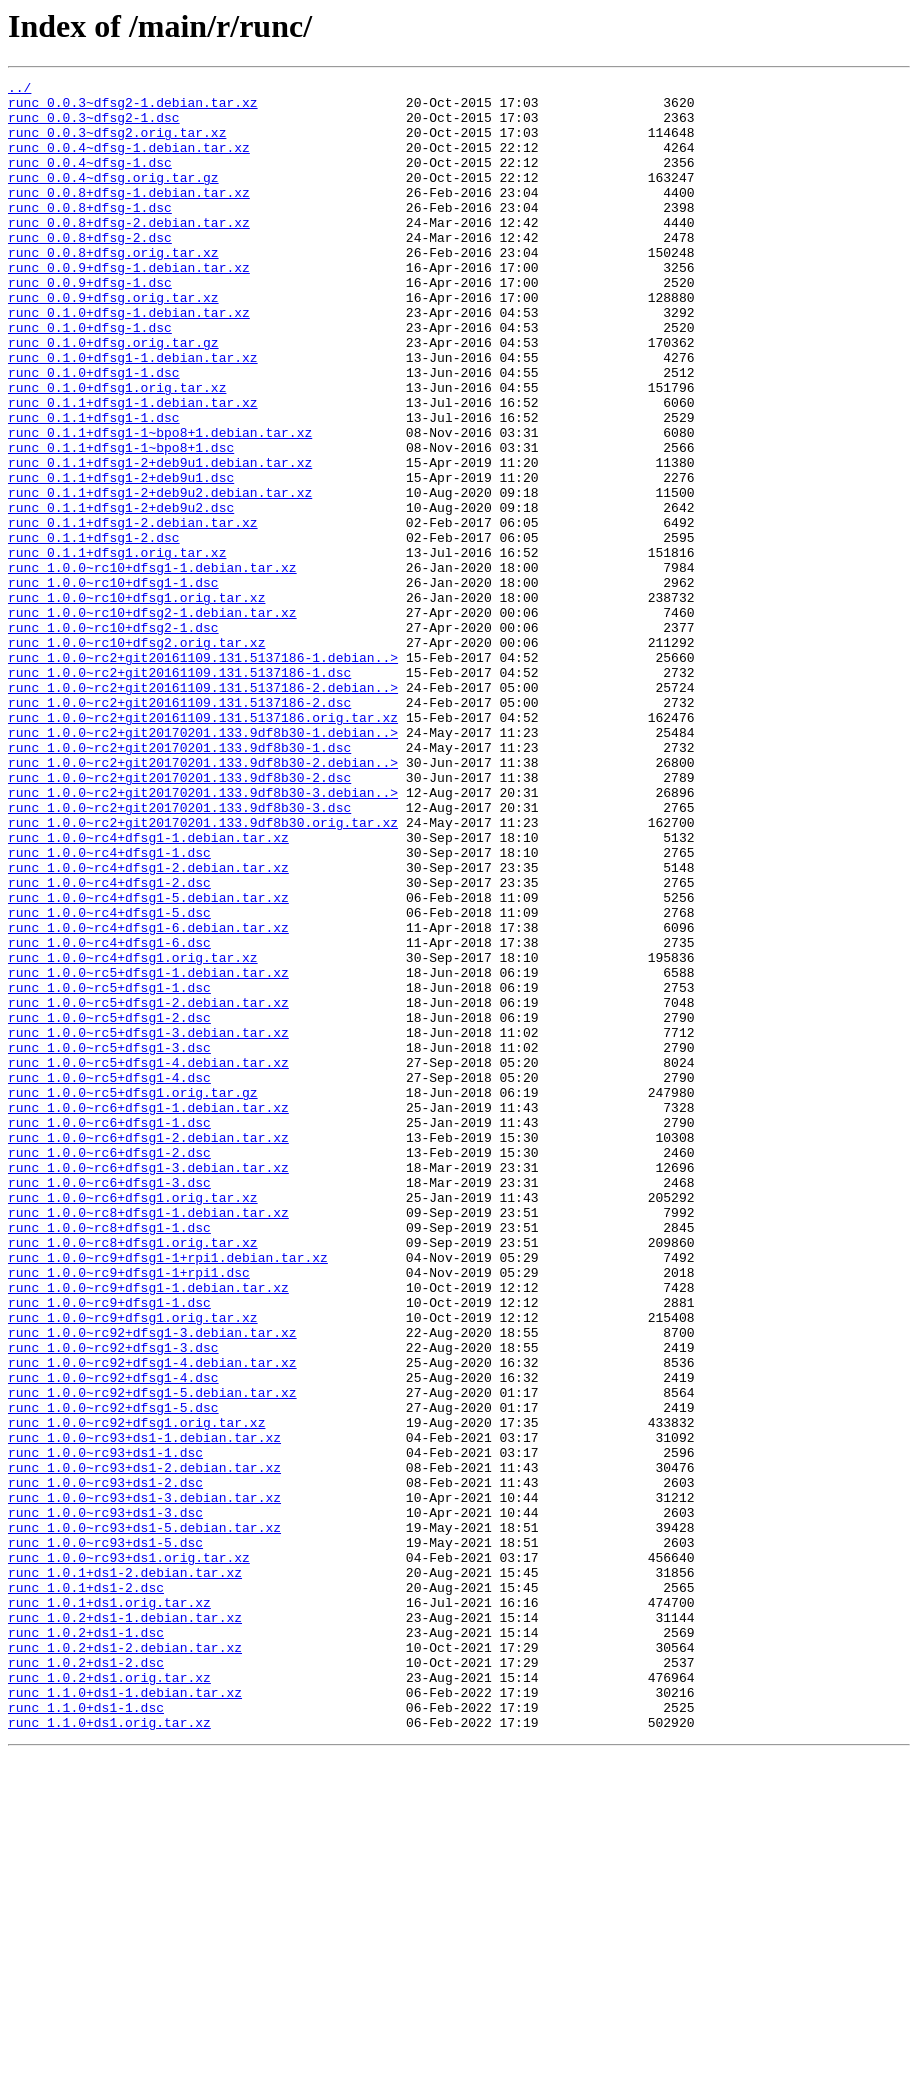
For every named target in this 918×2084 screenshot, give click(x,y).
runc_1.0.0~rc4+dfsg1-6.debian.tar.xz (148, 1098)
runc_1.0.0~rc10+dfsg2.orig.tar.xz (136, 756)
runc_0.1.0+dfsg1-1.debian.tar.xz (133, 414)
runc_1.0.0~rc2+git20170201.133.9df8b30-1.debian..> (203, 864)
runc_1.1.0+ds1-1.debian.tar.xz (125, 2016)
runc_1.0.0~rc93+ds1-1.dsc (105, 1728)
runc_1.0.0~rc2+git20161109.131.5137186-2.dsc (179, 828)
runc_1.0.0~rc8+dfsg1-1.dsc (109, 1458)
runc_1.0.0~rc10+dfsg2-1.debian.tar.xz (152, 720)
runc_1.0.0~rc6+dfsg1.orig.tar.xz (133, 1422)
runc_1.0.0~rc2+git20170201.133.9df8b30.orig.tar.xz (203, 972)
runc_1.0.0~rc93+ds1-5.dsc (105, 1836)
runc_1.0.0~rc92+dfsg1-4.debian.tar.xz (152, 1620)
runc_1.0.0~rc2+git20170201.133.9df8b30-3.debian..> (203, 936)
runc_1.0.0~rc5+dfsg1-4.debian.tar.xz (148, 1260)
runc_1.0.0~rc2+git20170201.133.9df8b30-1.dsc (179, 882)
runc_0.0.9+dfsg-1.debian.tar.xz (129, 306)
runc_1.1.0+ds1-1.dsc (86, 2034)
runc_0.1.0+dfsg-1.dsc (90, 378)
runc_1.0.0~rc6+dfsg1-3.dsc (109, 1404)
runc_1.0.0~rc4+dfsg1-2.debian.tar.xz (148, 1026)
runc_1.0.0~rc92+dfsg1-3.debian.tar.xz (152, 1584)
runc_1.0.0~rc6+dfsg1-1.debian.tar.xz (148, 1314)
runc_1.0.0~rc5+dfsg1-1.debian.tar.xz (148, 1152)
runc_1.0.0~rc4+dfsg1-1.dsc (109, 1008)
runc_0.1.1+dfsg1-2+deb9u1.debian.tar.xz (160, 540)
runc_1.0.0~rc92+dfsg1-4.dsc (113, 1638)
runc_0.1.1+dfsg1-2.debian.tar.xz (133, 612)
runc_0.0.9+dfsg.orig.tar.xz (113, 342)
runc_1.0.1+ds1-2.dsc (86, 1890)
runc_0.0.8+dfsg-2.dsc (90, 270)
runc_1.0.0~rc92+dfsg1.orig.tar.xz (136, 1692)
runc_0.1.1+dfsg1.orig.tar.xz (117, 648)
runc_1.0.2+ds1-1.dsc (86, 1944)
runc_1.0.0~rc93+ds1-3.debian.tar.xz (144, 1782)
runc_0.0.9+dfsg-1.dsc (90, 324)
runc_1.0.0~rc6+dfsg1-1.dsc (109, 1332)
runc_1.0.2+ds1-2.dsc (86, 1980)
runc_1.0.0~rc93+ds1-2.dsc (105, 1764)
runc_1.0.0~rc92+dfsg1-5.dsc (113, 1674)
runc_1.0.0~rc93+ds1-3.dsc (105, 1800)
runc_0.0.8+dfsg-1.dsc (90, 234)
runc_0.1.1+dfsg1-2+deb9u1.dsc (121, 558)
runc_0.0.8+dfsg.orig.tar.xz (113, 288)
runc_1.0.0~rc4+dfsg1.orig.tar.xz (133, 1134)
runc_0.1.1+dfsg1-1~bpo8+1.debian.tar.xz (160, 504)
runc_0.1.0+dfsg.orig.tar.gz (113, 396)
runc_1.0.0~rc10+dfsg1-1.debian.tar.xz (152, 666)
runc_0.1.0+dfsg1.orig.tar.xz (117, 450)
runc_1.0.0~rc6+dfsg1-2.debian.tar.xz (148, 1350)
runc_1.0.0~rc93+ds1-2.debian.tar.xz (144, 1746)
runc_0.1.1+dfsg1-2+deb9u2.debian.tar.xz (160, 576)
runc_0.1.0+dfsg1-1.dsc (94, 432)
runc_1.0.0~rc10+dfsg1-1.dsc (113, 684)
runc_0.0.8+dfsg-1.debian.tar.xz (129, 216)
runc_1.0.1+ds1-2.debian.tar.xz (125, 1872)
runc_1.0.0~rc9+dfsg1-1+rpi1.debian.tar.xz (168, 1494)
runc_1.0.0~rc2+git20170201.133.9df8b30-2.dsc (179, 918)
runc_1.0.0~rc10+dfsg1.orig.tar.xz (136, 702)
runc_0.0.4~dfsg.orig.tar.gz (113, 198)
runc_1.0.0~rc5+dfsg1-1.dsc (109, 1170)
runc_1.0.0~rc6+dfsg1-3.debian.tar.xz (148, 1386)
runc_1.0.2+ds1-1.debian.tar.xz (125, 1926)
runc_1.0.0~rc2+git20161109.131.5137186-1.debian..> (203, 774)
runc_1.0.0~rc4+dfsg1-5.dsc (109, 1080)
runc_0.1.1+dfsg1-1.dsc (94, 486)
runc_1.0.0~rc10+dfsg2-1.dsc (113, 738)
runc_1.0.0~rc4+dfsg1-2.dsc (109, 1044)
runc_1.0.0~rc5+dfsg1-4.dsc (109, 1278)
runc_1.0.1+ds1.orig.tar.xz (109, 1908)
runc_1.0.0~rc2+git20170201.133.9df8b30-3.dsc (179, 954)
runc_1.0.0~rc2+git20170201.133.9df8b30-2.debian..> (203, 900)
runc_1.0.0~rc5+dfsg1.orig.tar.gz (133, 1296)
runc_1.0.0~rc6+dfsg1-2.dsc (109, 1368)
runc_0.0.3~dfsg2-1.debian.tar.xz (133, 108)
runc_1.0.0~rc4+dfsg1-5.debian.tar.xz (148, 1062)
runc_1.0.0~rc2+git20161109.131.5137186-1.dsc (179, 792)
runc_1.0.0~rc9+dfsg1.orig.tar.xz (133, 1566)
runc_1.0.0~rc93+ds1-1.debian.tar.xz (144, 1710)
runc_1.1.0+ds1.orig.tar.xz (109, 2052)
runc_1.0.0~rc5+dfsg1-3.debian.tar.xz (148, 1224)
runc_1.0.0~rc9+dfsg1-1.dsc (109, 1548)
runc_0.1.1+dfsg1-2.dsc (94, 630)
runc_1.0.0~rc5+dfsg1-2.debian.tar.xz (148, 1188)
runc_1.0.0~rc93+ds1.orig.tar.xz (129, 1854)
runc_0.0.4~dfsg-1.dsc (90, 180)
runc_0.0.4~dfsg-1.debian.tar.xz (129, 162)
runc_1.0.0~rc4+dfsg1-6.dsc (109, 1116)
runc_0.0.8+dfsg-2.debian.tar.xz (129, 252)
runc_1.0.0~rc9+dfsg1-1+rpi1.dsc (129, 1512)
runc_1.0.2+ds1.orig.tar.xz (109, 1998)
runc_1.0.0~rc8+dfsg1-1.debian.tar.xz (148, 1440)
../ (19, 90)
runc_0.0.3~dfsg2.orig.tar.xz (117, 144)
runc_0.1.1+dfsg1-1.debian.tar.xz (133, 468)
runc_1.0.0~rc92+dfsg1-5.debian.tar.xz (152, 1656)
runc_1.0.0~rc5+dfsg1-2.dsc (109, 1206)
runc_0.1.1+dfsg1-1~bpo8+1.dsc (121, 522)
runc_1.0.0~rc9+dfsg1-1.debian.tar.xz (148, 1530)
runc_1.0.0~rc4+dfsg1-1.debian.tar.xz (148, 990)
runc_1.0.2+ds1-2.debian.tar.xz (125, 1962)
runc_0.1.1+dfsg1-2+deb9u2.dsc (121, 594)
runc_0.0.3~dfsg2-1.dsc (94, 126)
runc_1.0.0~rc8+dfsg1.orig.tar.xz (133, 1476)
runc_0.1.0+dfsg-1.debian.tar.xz (129, 360)
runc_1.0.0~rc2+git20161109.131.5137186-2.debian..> (203, 810)
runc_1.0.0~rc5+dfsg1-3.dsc (109, 1242)
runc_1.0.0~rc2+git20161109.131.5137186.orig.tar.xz (203, 846)
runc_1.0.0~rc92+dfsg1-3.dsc (113, 1602)
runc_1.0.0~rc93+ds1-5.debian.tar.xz (144, 1818)
